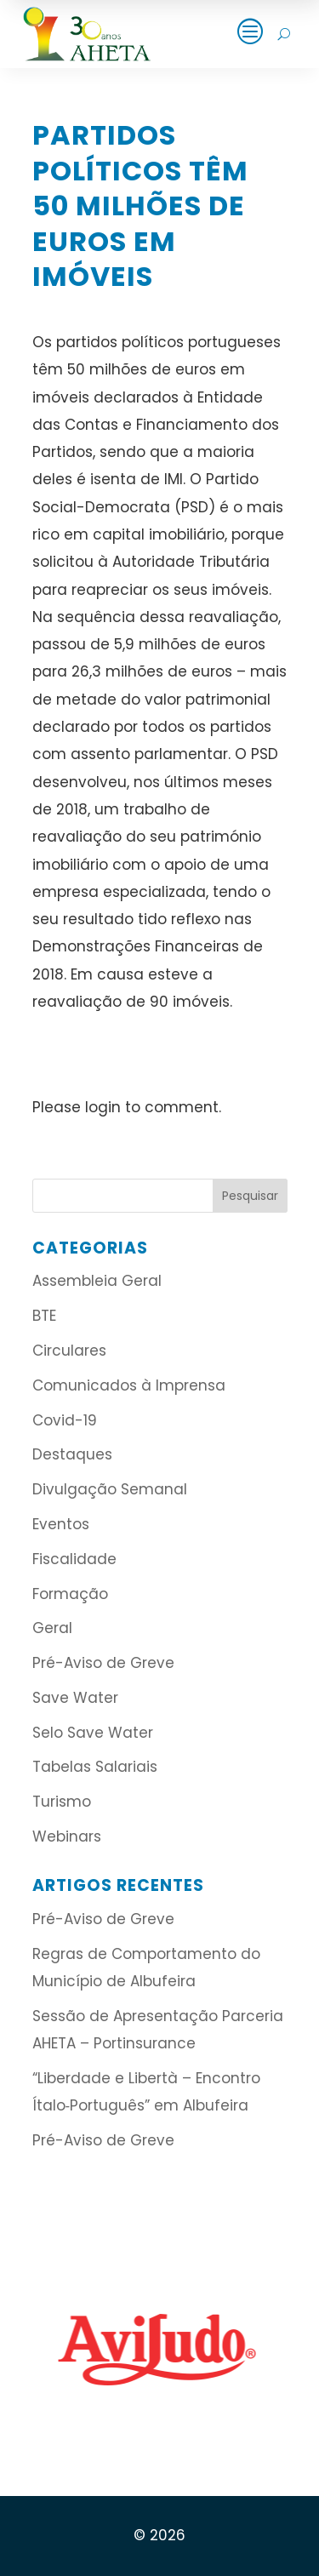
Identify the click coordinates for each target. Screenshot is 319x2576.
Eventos (60, 1524)
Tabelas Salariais (94, 1766)
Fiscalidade (74, 1559)
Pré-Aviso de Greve (103, 1663)
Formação (70, 1594)
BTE (44, 1315)
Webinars (66, 1836)
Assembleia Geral (97, 1281)
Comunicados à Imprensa (128, 1385)
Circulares (69, 1350)
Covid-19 (64, 1420)
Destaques (72, 1454)
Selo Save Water (92, 1732)
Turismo (61, 1801)
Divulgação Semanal (109, 1489)
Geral (52, 1628)
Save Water (75, 1698)
